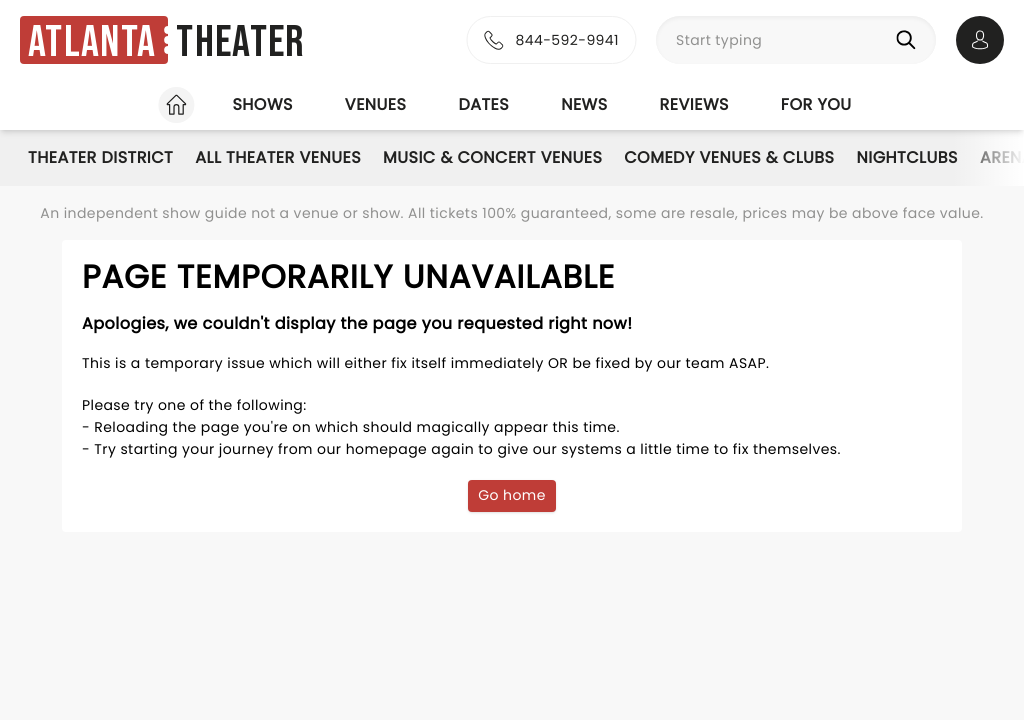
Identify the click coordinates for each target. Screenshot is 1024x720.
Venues (376, 104)
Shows (262, 104)
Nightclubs (907, 157)
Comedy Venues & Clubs (729, 157)
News (584, 104)
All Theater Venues (278, 157)
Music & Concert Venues (492, 157)
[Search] (910, 40)
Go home (512, 495)
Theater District (100, 157)
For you (816, 104)
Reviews (694, 104)
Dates (483, 104)
